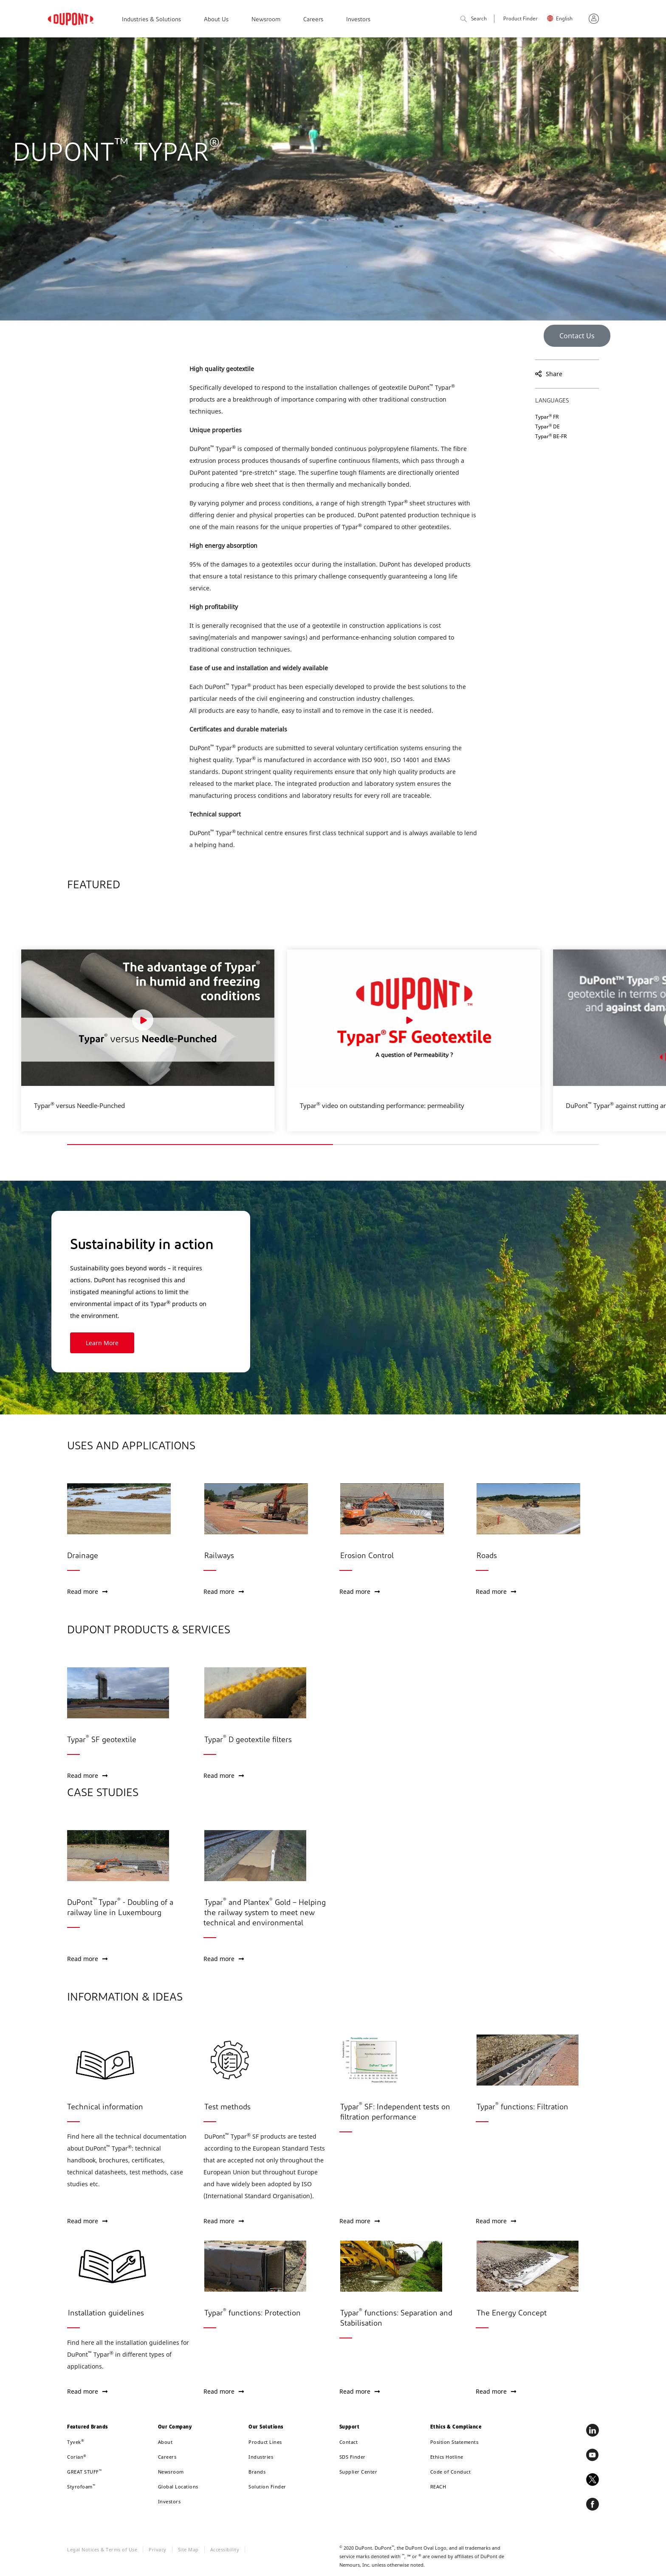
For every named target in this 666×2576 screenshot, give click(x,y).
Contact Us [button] (577, 335)
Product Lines (265, 2442)
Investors (358, 20)
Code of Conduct (450, 2471)
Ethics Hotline (446, 2457)
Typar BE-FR (551, 436)
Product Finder (520, 19)
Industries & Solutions (151, 20)
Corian (77, 2457)
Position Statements (454, 2442)
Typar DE (547, 426)
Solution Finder (267, 2486)
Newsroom (265, 20)
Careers (313, 20)
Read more (87, 1591)
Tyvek (75, 2442)
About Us (216, 20)
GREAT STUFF (84, 2471)
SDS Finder (352, 2457)
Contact (348, 2442)
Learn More (69, 1343)
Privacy (157, 2549)
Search (473, 19)
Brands (256, 2471)
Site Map (188, 2549)
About (165, 2442)
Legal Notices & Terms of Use (102, 2549)
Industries (260, 2457)
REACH (438, 2486)
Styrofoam (81, 2486)
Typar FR (547, 416)
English (564, 19)
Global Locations (178, 2486)
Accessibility (225, 2549)
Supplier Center (358, 2471)
